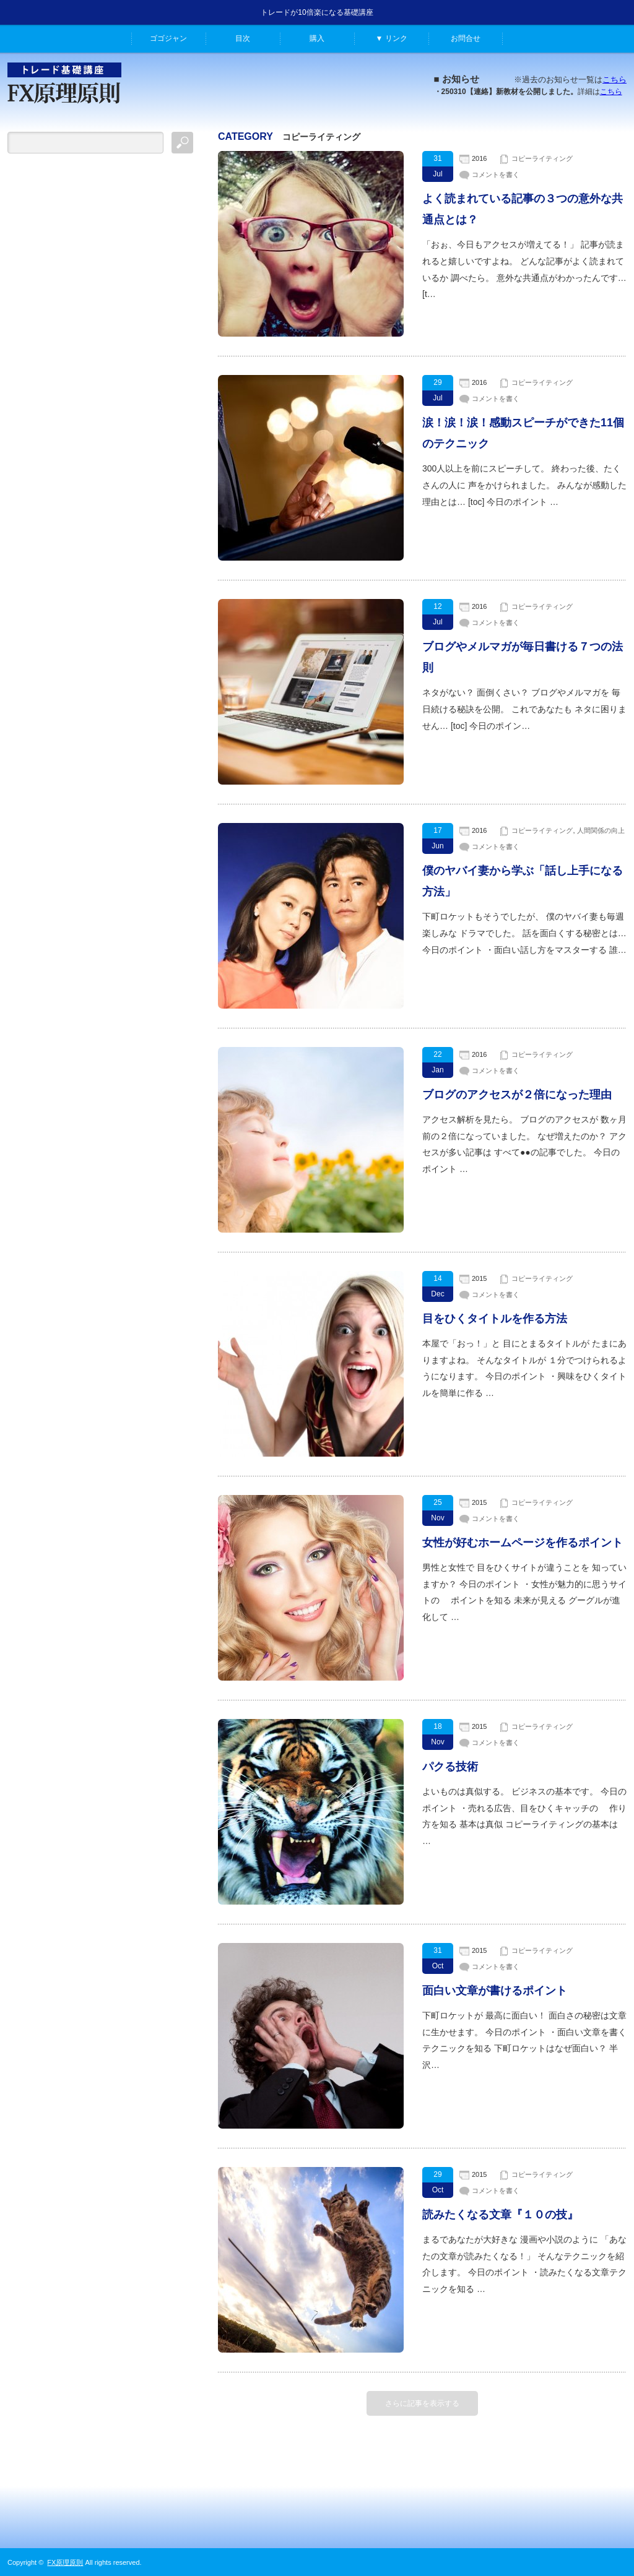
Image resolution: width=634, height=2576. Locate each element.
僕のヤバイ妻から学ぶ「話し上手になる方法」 (522, 881)
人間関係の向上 (601, 830)
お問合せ (465, 38)
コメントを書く (495, 174)
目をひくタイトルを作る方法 (494, 1318)
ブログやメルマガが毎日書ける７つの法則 (522, 657)
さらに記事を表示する (422, 2403)
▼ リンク (391, 38)
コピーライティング (542, 158)
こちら (614, 79)
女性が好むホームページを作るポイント (522, 1542)
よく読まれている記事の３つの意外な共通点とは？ (522, 209)
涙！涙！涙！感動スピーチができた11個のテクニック (523, 433)
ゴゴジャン (168, 38)
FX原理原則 (65, 2562)
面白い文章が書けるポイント (494, 1990)
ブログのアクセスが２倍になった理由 (517, 1094)
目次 (242, 38)
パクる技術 (450, 1766)
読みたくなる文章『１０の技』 (500, 2214)
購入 (317, 38)
